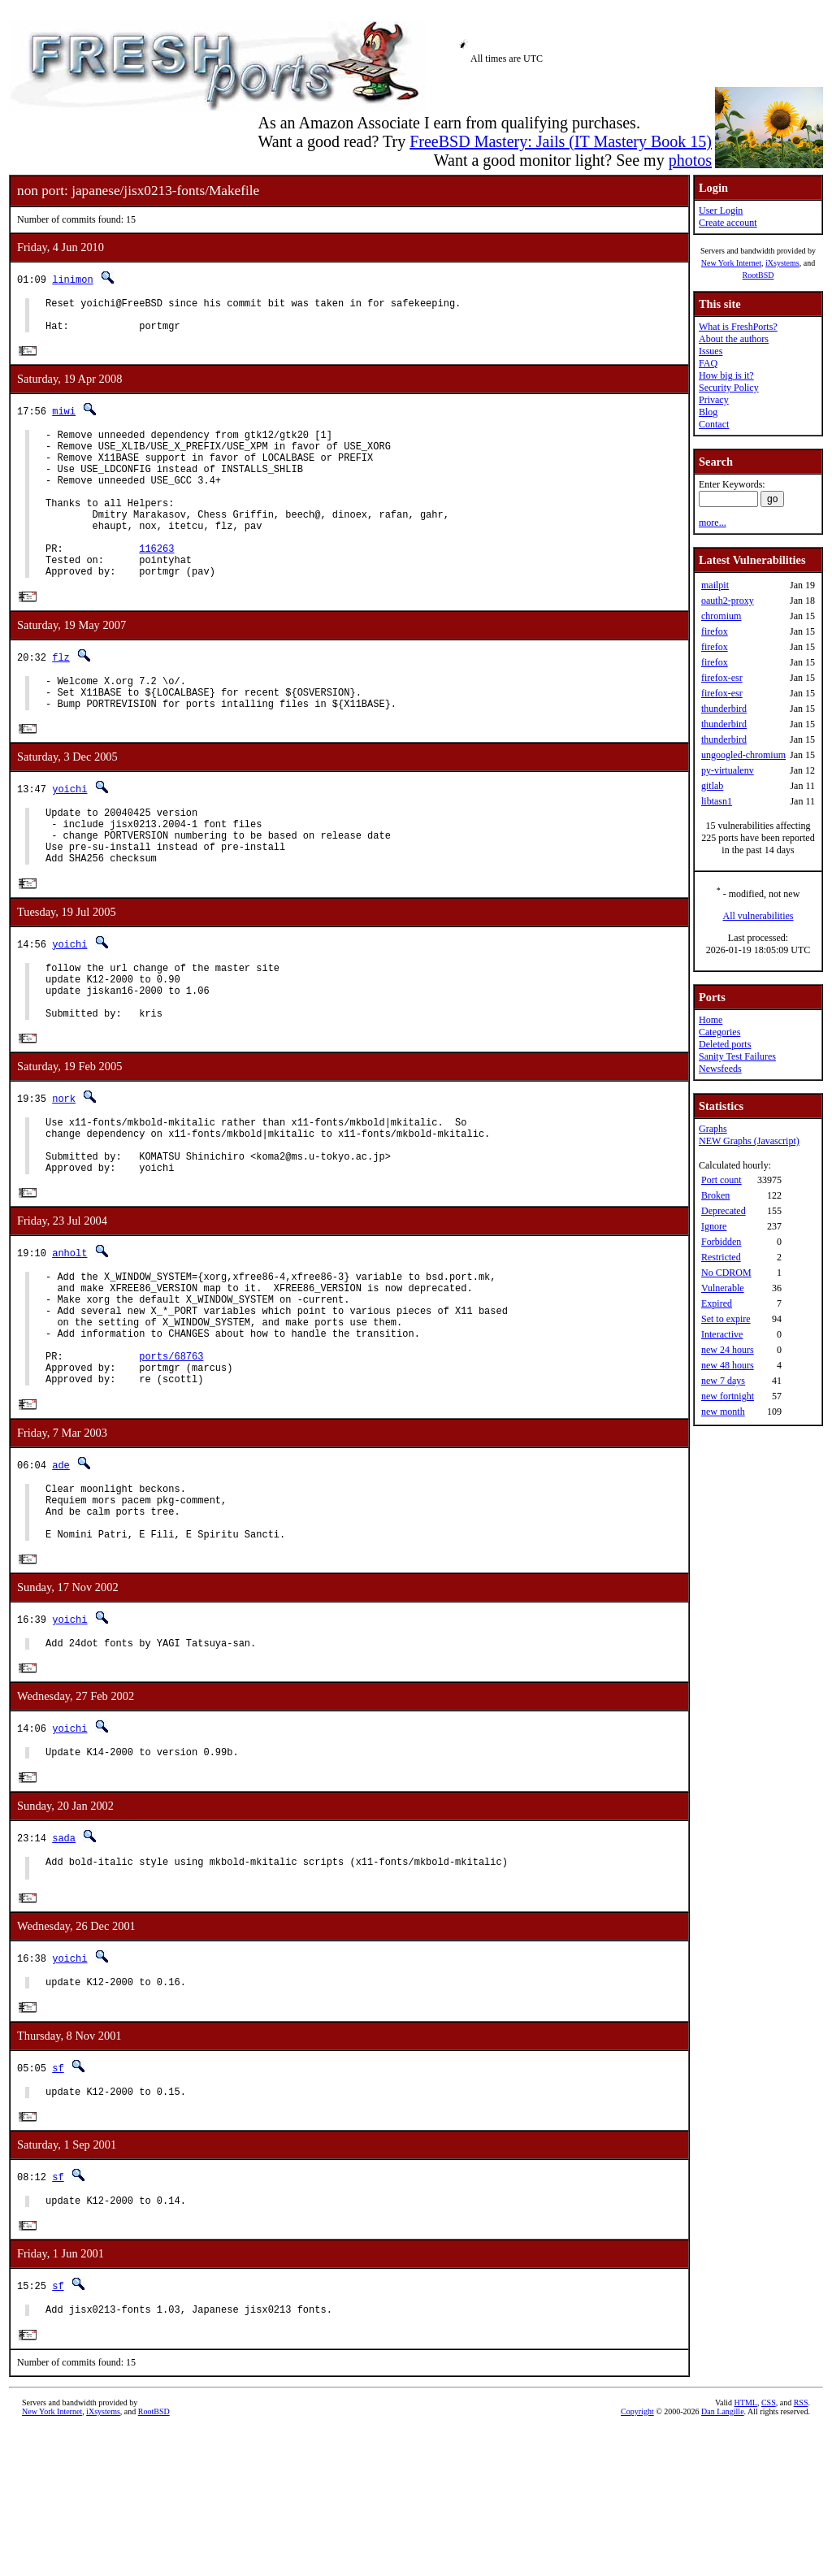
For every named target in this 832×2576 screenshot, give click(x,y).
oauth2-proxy (727, 600)
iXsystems (782, 262)
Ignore (713, 1226)
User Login (721, 210)
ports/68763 (171, 1461)
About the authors (734, 339)
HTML (745, 2548)
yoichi (69, 836)
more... (712, 522)
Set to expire (726, 1319)
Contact (714, 424)
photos (690, 160)
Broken (715, 1195)
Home (710, 1020)
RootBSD (758, 275)
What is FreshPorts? (738, 326)
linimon (72, 279)
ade (61, 1575)
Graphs (713, 1128)
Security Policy (729, 387)
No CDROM (726, 1272)
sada (64, 1967)
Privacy (714, 399)
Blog (708, 412)
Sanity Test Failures (737, 1056)
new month (723, 1411)
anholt (69, 1339)
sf (57, 2205)
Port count (721, 1180)
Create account (728, 222)
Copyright (637, 2557)
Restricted (721, 1257)
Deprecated (723, 1210)
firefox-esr (722, 677)
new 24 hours (727, 1349)
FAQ (708, 363)
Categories (719, 1032)
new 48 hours (727, 1365)
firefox (714, 631)
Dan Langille (722, 2557)
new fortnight (727, 1396)
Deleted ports (725, 1044)
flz (61, 697)
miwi (64, 419)
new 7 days (723, 1380)
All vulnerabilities (758, 916)
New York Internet (731, 262)
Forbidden (721, 1241)
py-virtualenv (727, 770)
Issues (710, 351)
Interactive (722, 1334)
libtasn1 (716, 801)
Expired (716, 1303)
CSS (768, 2548)
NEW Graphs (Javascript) (749, 1141)
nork (64, 1171)
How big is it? (726, 375)
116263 (156, 583)
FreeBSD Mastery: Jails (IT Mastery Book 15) (561, 141)
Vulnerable (722, 1288)
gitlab (712, 785)
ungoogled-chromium (743, 755)
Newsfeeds (720, 1068)
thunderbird (724, 708)
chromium (721, 616)
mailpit (715, 585)
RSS (801, 2548)
